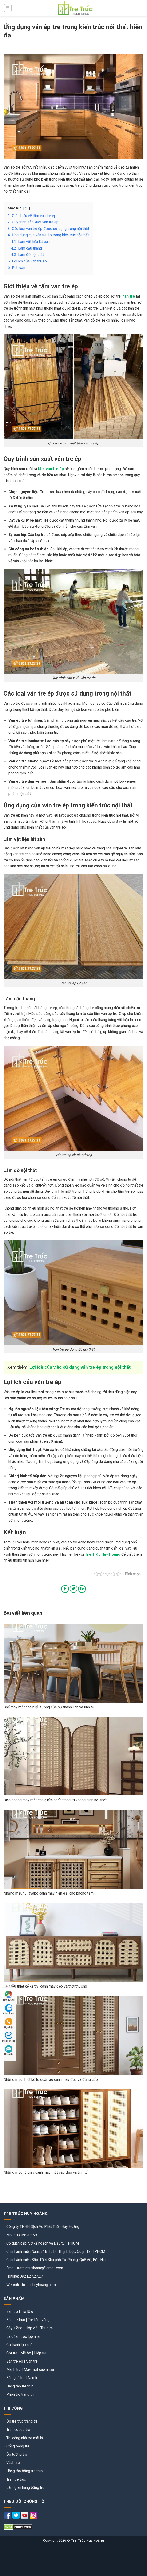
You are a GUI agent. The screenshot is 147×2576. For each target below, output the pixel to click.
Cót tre (11, 2353)
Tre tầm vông (38, 2320)
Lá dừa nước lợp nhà (23, 2336)
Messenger (8, 2037)
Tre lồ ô (27, 2311)
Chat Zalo (8, 2009)
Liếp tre (40, 2353)
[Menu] (8, 8)
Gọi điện (8, 2023)
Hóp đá (31, 2328)
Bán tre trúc (15, 2320)
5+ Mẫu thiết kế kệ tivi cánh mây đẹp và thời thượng (45, 1986)
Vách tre (13, 2462)
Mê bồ (25, 2353)
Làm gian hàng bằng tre (25, 2487)
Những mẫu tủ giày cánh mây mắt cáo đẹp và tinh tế (45, 2172)
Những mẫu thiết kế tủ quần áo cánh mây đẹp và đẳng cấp (51, 2079)
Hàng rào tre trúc (19, 2386)
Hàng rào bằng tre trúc (24, 2471)
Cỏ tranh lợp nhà (19, 2345)
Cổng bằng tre (17, 2446)
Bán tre (12, 2311)
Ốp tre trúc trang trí (21, 2421)
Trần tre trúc (16, 2479)
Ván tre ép (14, 2361)
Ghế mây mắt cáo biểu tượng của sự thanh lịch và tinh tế (49, 1707)
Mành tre (13, 2369)
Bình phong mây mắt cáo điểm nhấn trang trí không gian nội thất (55, 1800)
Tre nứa (46, 2328)
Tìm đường (9, 1996)
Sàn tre (32, 2361)
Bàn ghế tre (15, 2377)
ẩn (26, 208)
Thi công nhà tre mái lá (24, 2438)
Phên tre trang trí (20, 2394)
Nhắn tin (8, 2050)
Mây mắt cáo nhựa (39, 2369)
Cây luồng (14, 2328)
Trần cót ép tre (18, 2429)
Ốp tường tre (16, 2454)
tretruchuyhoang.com (39, 2284)
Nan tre (34, 2377)
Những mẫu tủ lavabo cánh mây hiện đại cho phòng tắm (49, 1893)
